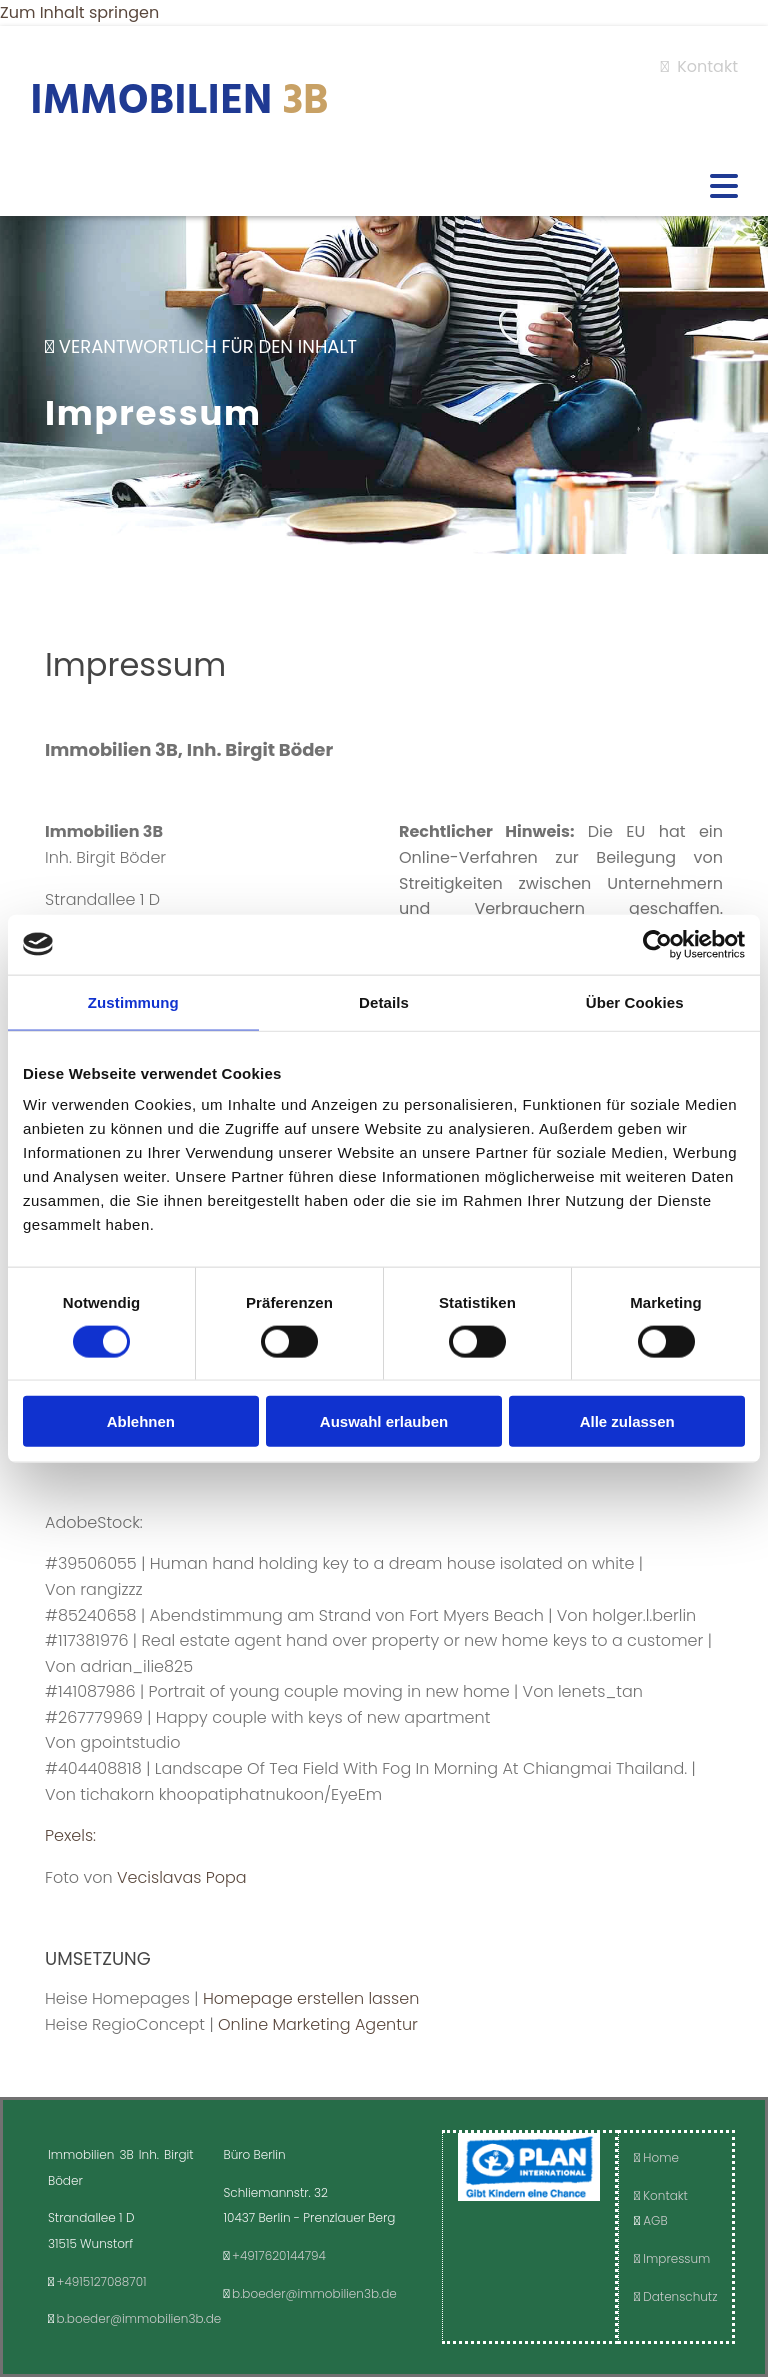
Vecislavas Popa (182, 1877)
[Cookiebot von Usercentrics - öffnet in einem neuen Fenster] (657, 944)
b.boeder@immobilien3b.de (139, 2318)
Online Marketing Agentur (318, 2024)
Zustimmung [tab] (133, 1001)
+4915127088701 (102, 2281)
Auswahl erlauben (384, 1421)
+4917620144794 (279, 2255)
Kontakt (699, 66)
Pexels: (70, 1835)
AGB (655, 2220)
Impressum (672, 2258)
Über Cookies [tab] (635, 1001)
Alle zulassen (627, 1421)
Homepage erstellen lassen (311, 1998)
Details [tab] (384, 1001)
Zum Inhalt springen (79, 12)
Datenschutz (675, 2296)
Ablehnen (141, 1421)
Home (656, 2157)
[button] (384, 188)
